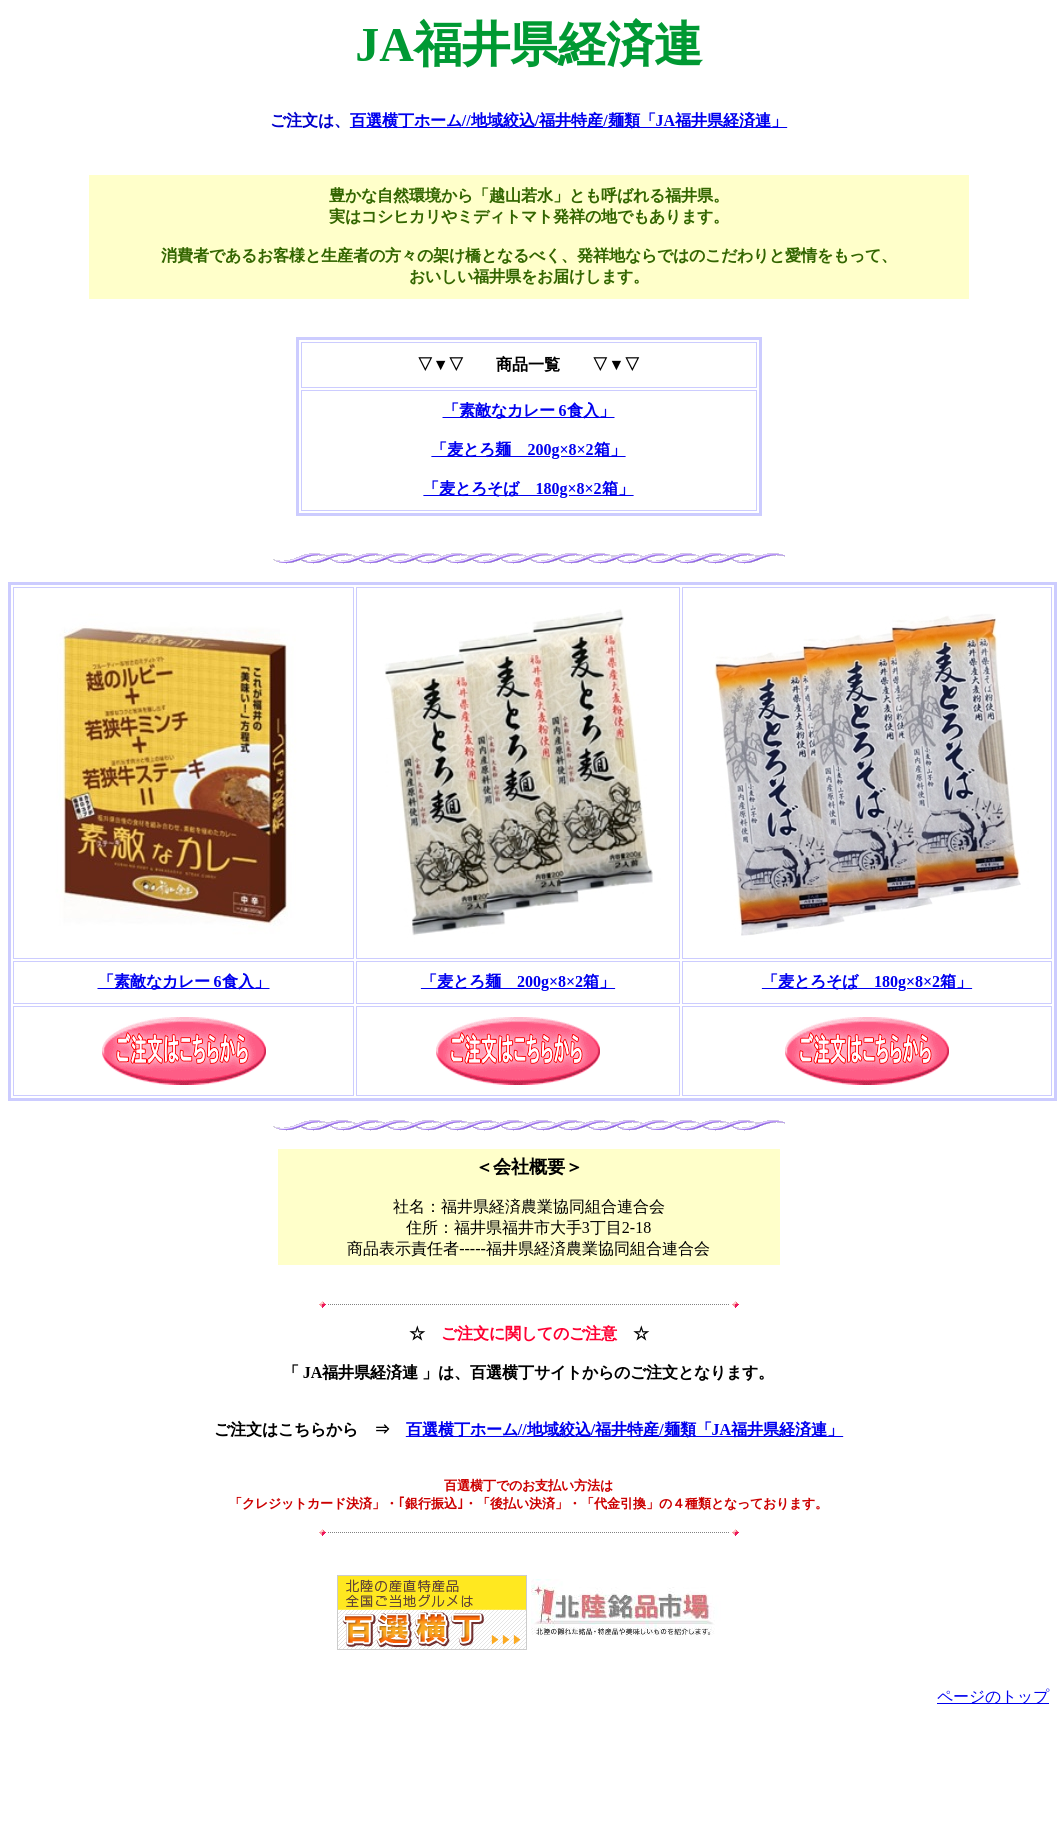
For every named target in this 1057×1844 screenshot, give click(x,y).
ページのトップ (993, 1696)
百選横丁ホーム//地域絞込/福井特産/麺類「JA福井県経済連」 (568, 120)
